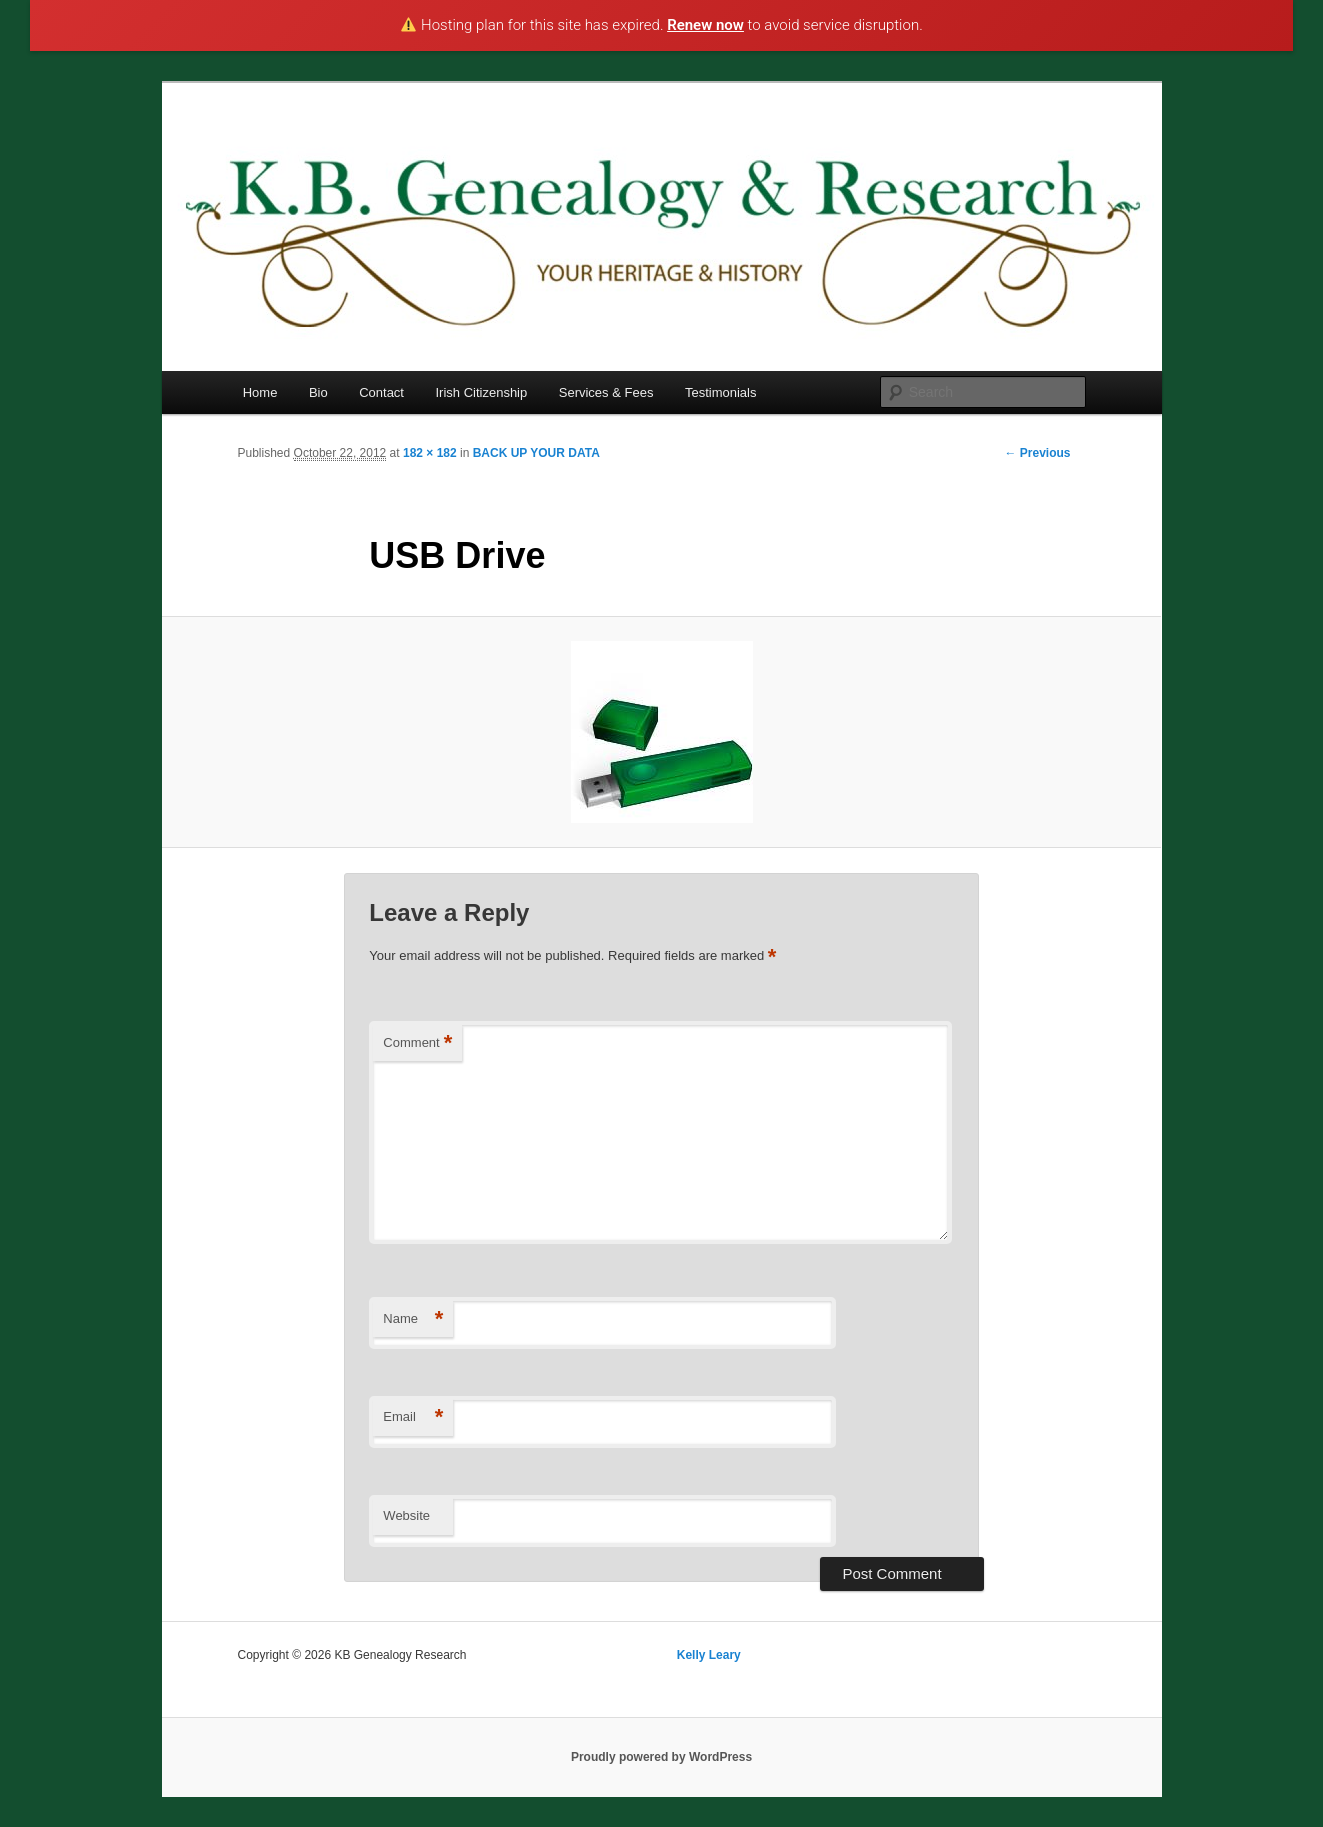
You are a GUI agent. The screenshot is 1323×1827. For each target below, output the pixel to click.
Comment (417, 1043)
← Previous (1037, 453)
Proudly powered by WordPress (661, 1757)
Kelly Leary (709, 1655)
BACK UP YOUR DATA (536, 453)
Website (406, 1515)
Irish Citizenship (481, 392)
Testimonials (721, 392)
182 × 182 (430, 453)
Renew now (705, 25)
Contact (381, 392)
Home (260, 392)
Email (413, 1417)
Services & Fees (606, 392)
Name (413, 1319)
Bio (318, 392)
